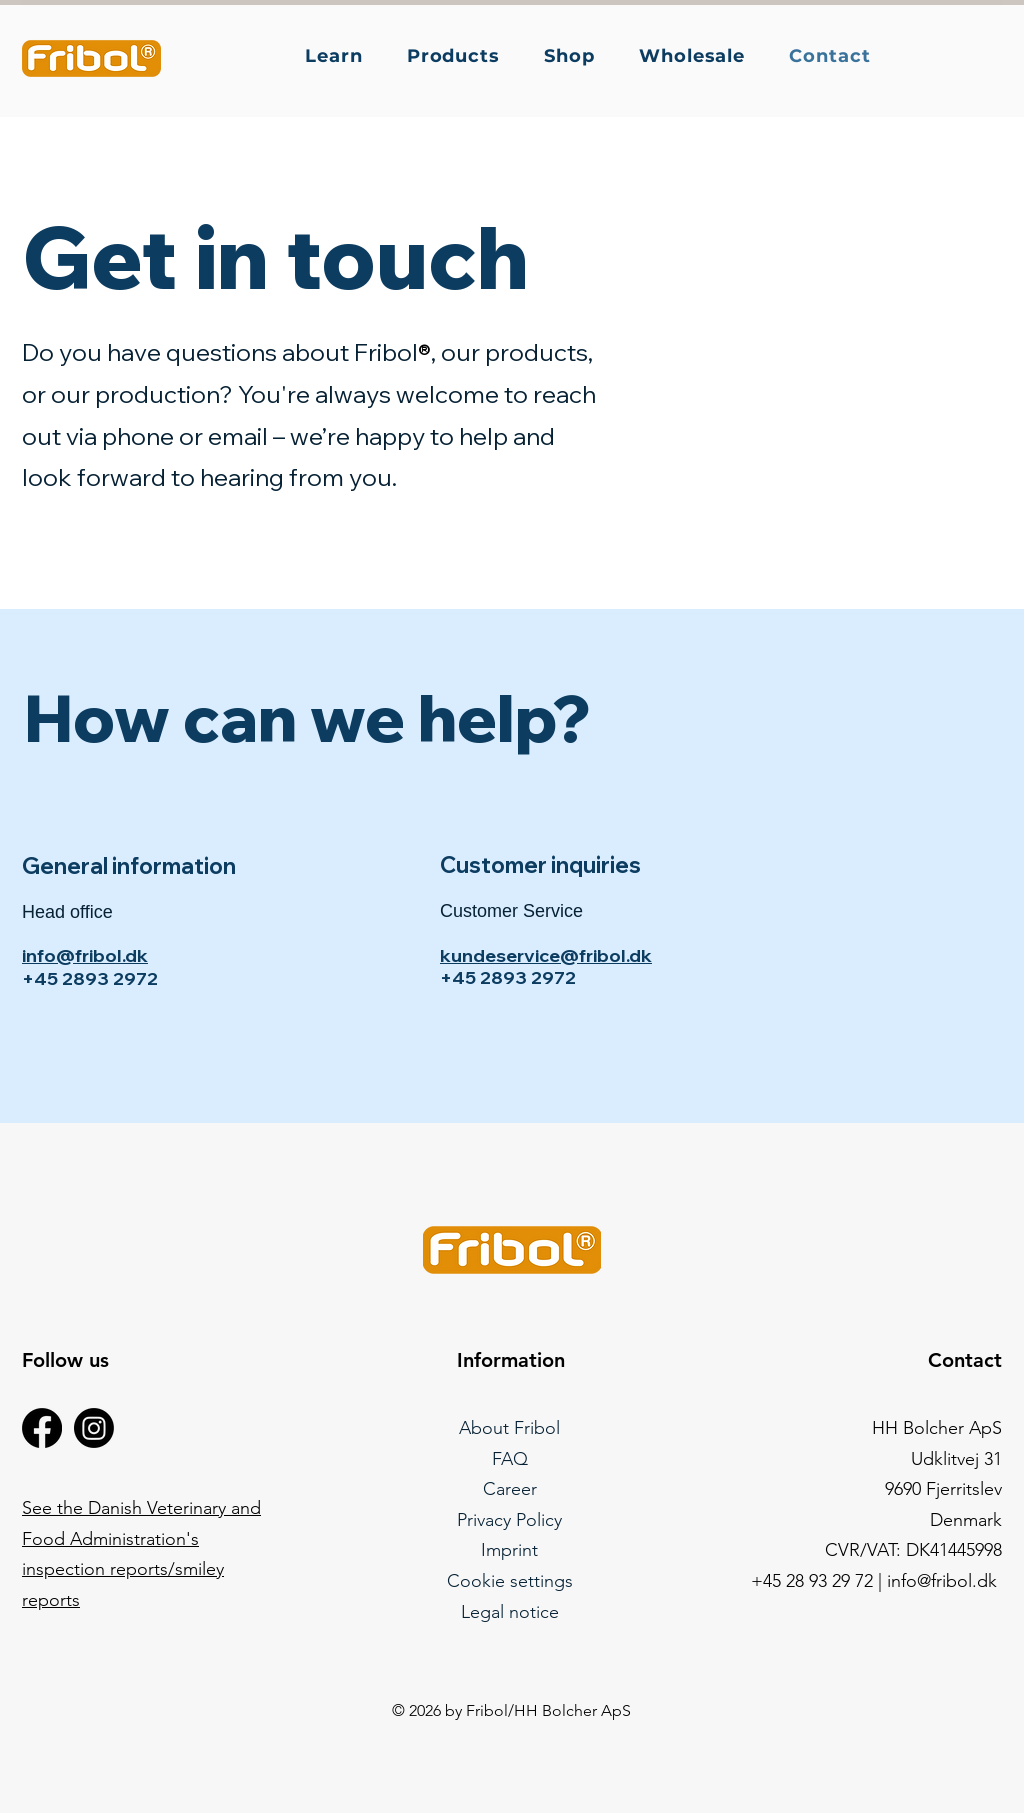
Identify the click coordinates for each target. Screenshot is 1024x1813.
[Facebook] (42, 1428)
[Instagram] (94, 1428)
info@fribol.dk (85, 955)
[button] (342, 56)
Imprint (509, 1550)
